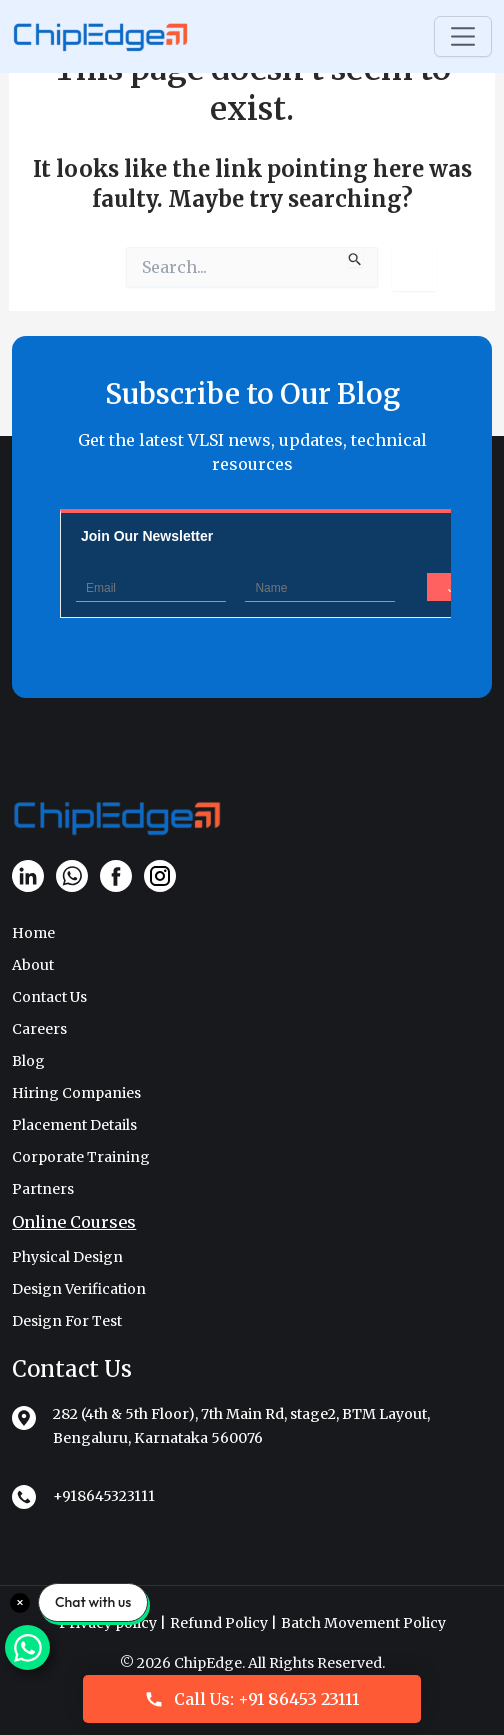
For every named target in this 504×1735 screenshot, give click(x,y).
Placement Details (74, 1125)
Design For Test (67, 1321)
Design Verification (79, 1289)
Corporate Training (81, 1157)
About (33, 965)
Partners (43, 1189)
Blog (28, 1061)
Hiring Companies (76, 1093)
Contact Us (49, 997)
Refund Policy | (223, 1623)
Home (33, 933)
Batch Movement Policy (363, 1623)
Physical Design (67, 1257)
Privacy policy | (112, 1623)
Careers (39, 1029)
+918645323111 (104, 1496)
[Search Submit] (355, 257)
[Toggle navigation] (462, 36)
